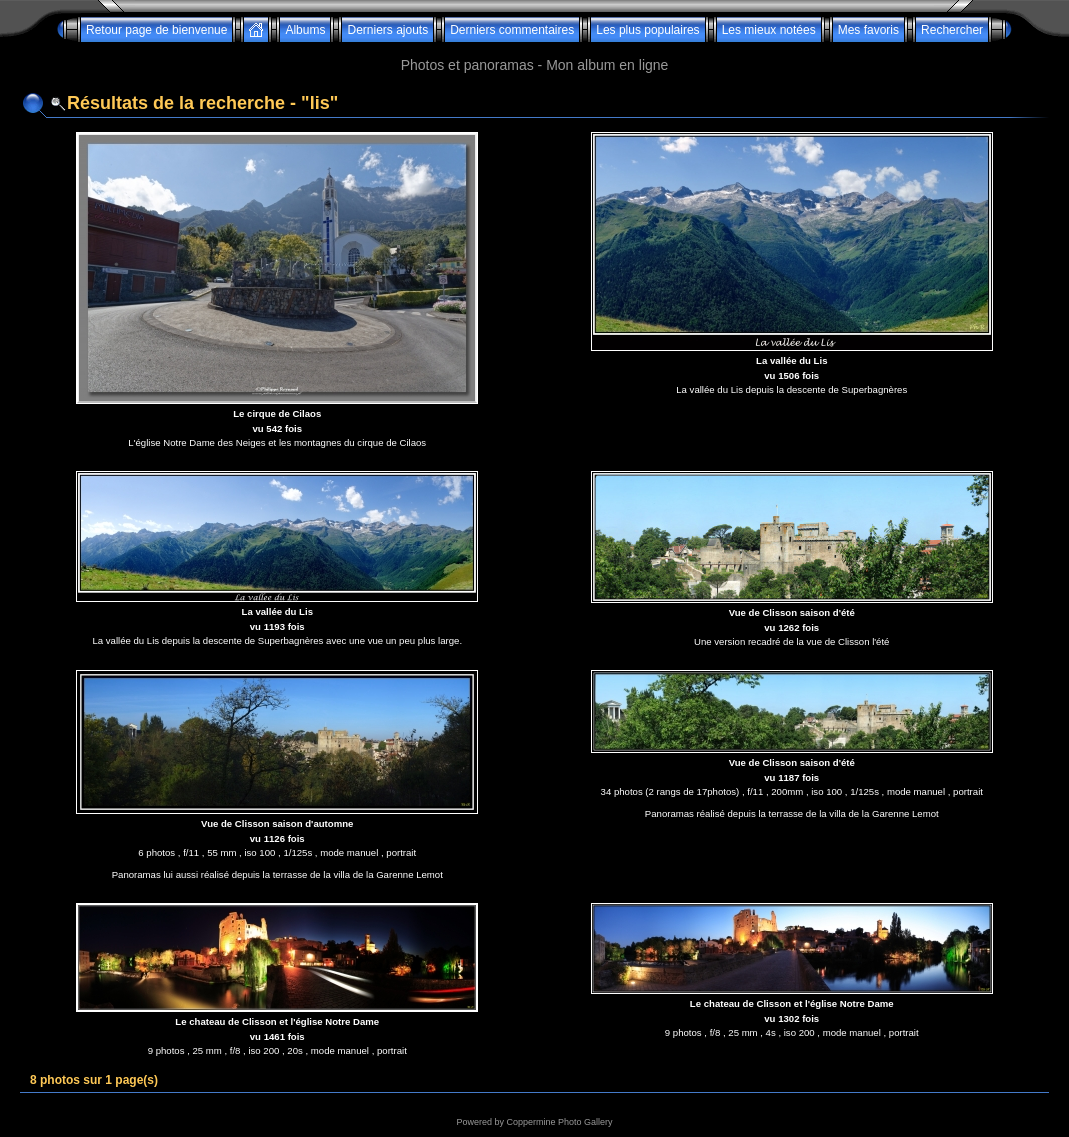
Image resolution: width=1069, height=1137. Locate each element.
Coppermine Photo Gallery (559, 1122)
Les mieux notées (769, 30)
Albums (305, 30)
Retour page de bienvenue (156, 30)
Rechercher (952, 30)
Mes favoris (868, 30)
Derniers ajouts (387, 30)
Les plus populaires (647, 30)
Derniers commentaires (512, 30)
